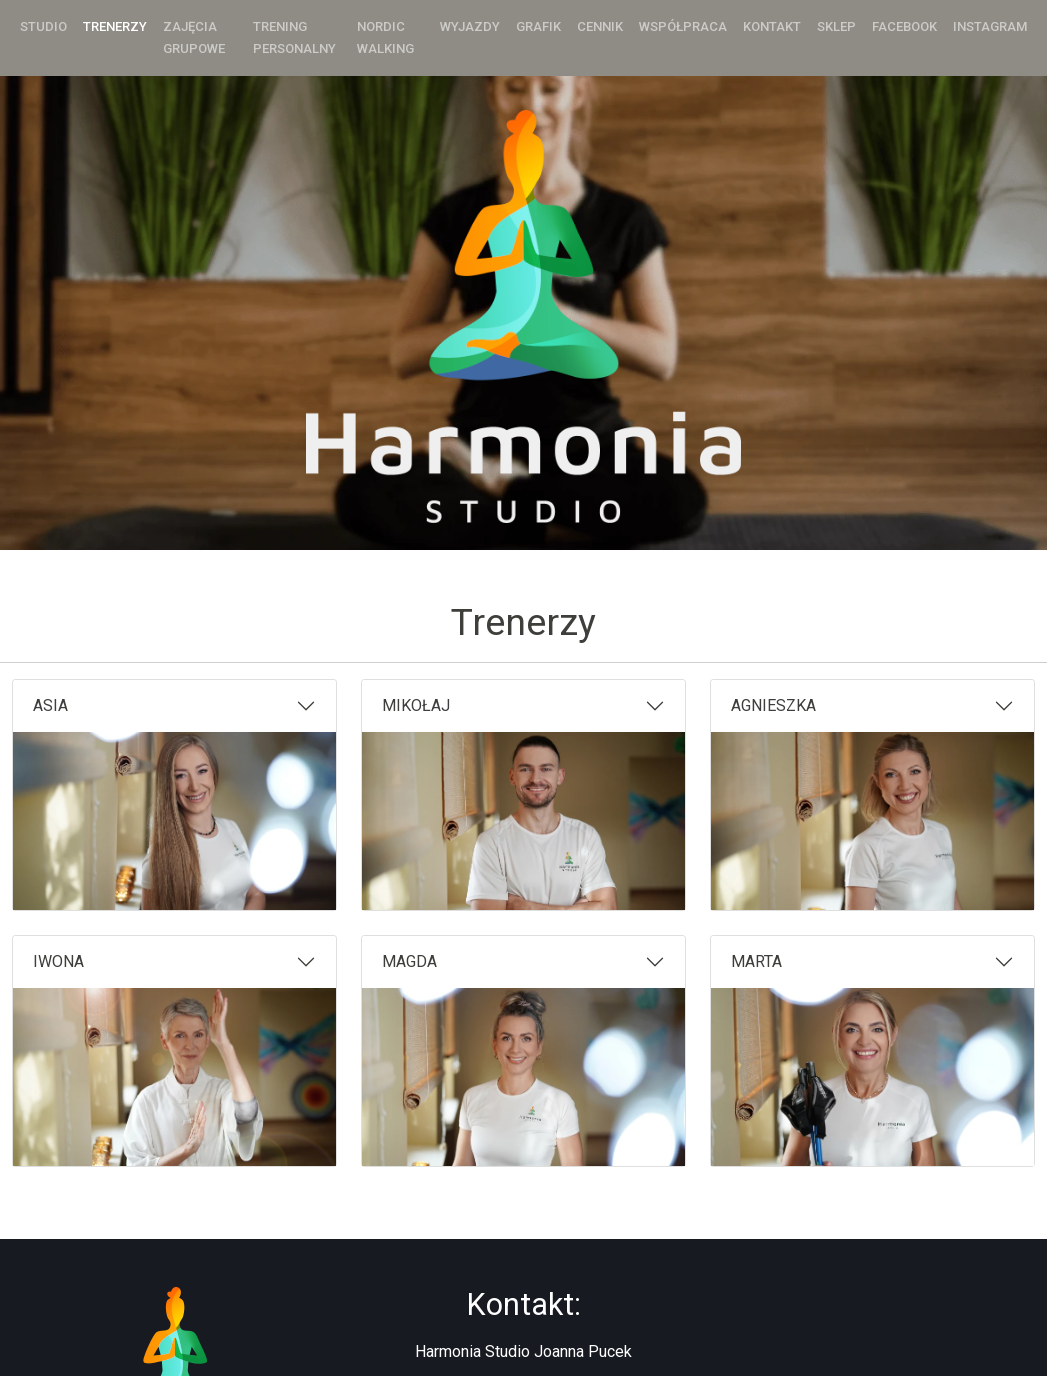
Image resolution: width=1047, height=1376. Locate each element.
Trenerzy (115, 26)
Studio (43, 26)
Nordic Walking (385, 37)
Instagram (990, 26)
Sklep (836, 26)
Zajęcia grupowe (194, 37)
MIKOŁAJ (416, 705)
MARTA (756, 961)
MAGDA (409, 961)
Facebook (904, 26)
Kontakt (772, 26)
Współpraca (683, 26)
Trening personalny (294, 37)
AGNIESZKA (773, 705)
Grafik (538, 26)
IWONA (58, 961)
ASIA (50, 705)
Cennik (600, 26)
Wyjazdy (470, 26)
